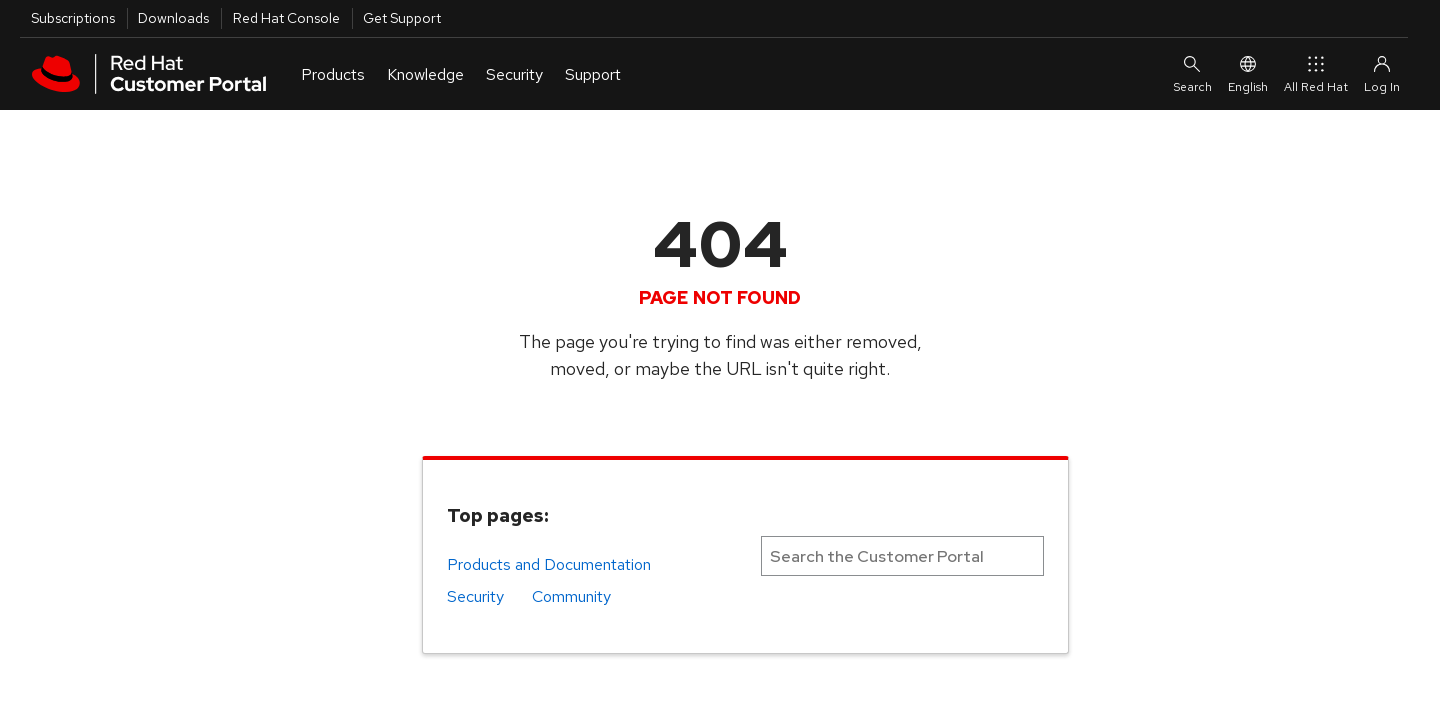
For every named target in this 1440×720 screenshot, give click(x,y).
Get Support (402, 18)
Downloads (173, 18)
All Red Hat (1316, 73)
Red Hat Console (286, 18)
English (1248, 73)
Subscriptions (73, 18)
